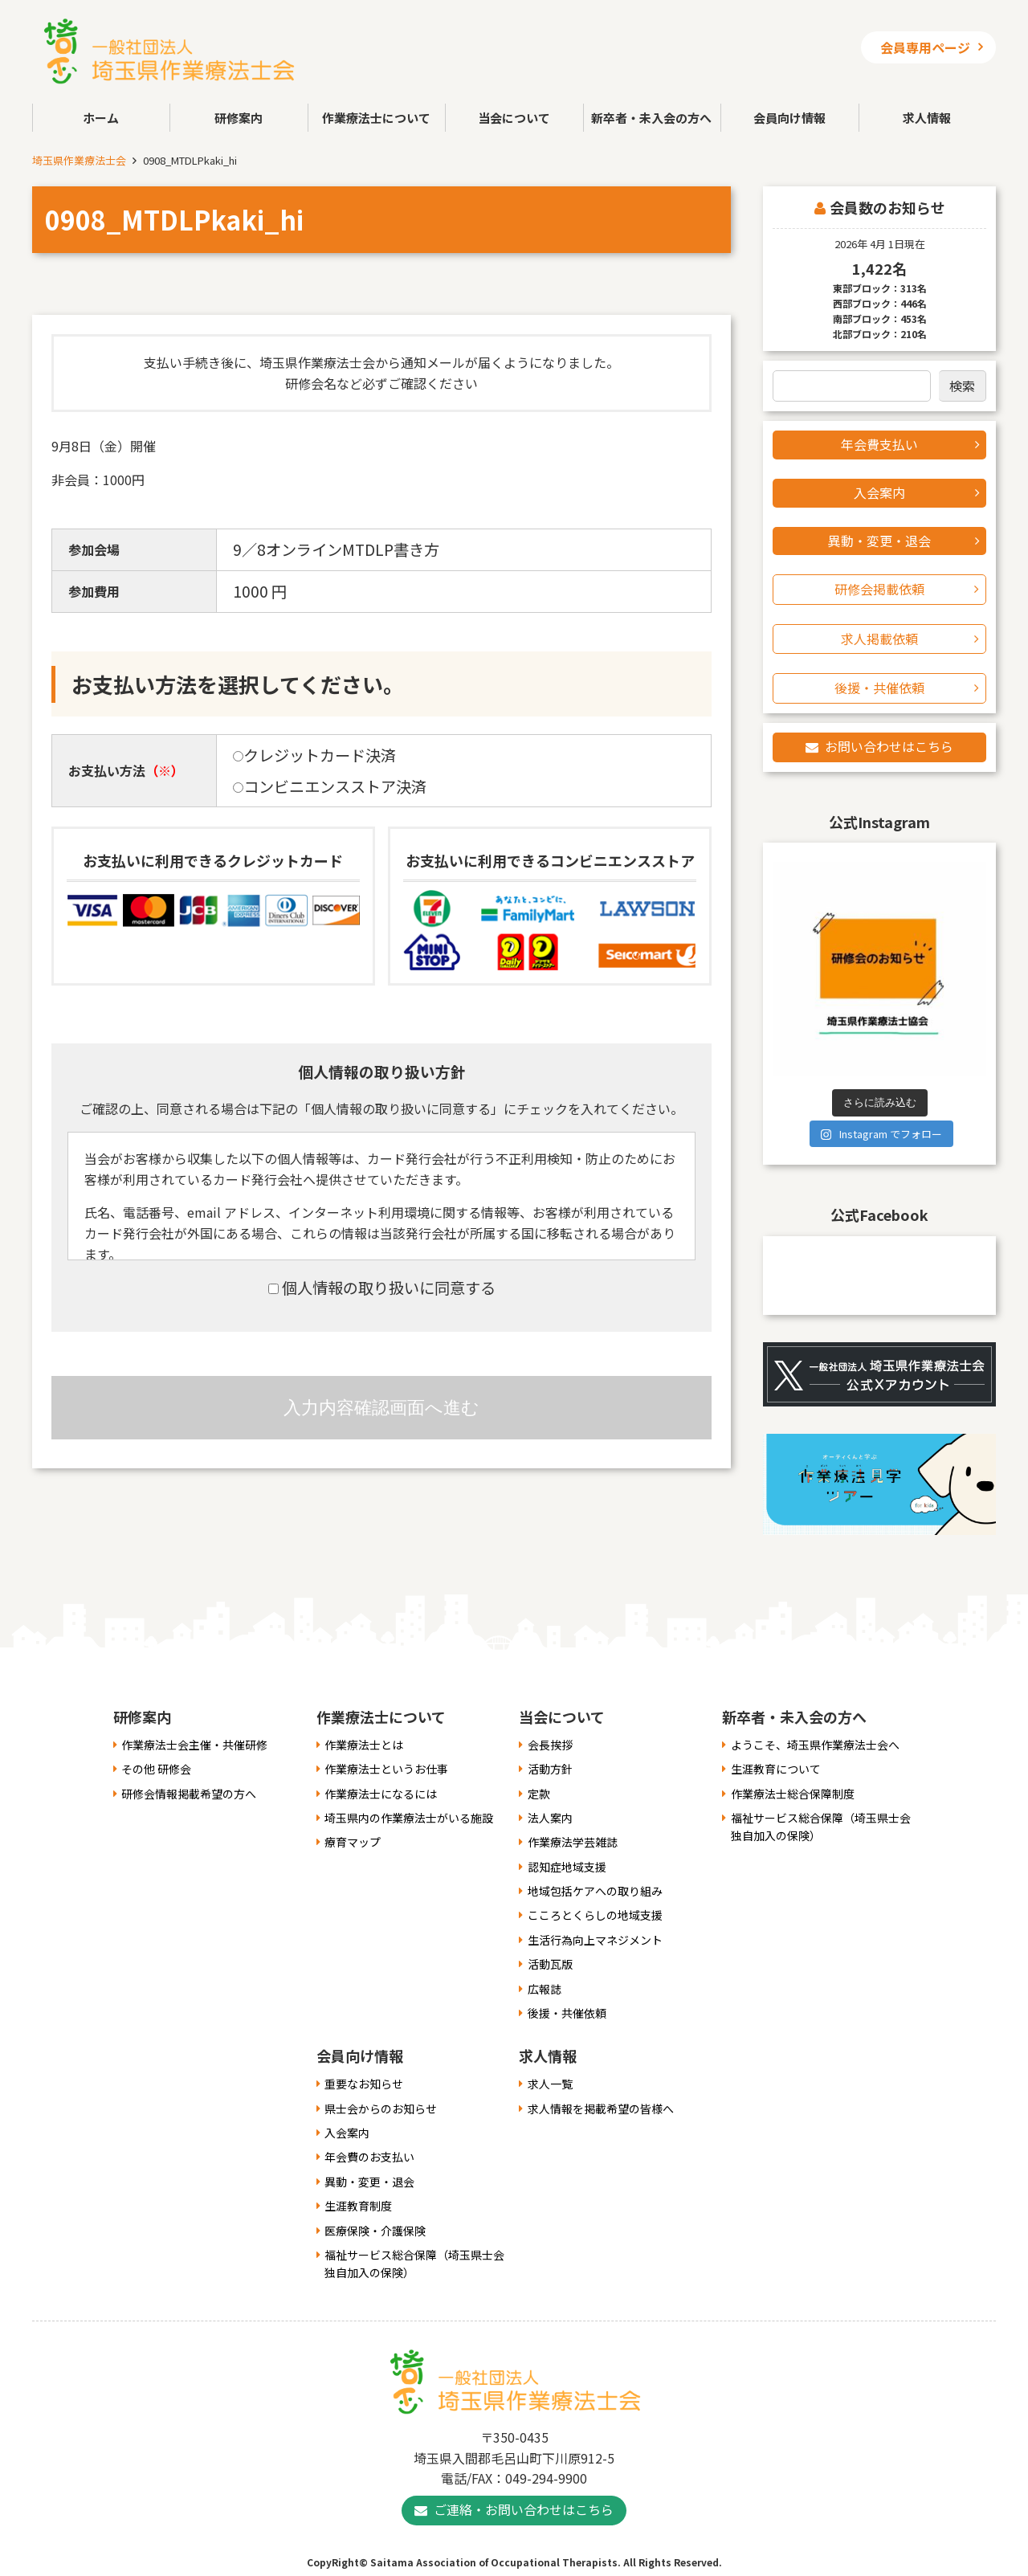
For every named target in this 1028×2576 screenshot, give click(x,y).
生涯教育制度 (358, 2206)
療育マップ (352, 1842)
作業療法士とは (363, 1745)
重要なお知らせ (363, 2084)
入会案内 (879, 492)
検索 (962, 385)
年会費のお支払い (369, 2157)
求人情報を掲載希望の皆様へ (601, 2108)
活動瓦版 (550, 1964)
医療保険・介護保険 (375, 2231)
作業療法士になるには (380, 1794)
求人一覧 (550, 2084)
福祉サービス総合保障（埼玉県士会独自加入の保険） (821, 1826)
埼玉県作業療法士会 (79, 160)
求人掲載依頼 (879, 638)
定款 (539, 1794)
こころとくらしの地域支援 (595, 1915)
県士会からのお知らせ (380, 2108)
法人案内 (550, 1818)
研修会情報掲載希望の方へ (188, 1794)
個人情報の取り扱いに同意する (382, 1287)
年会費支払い (879, 444)
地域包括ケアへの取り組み (595, 1891)
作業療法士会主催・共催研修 (194, 1745)
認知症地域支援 (567, 1867)
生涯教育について (776, 1769)
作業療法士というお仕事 (386, 1769)
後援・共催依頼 (879, 687)
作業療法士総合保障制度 (793, 1794)
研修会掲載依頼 (879, 588)
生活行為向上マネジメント (595, 1940)
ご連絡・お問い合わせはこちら (524, 2509)
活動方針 (550, 1769)
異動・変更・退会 (879, 540)
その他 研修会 (156, 1769)
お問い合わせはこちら (889, 746)
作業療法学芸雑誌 (573, 1842)
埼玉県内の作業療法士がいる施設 (408, 1818)
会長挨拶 (550, 1745)
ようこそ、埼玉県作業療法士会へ (815, 1745)
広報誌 (544, 1989)
